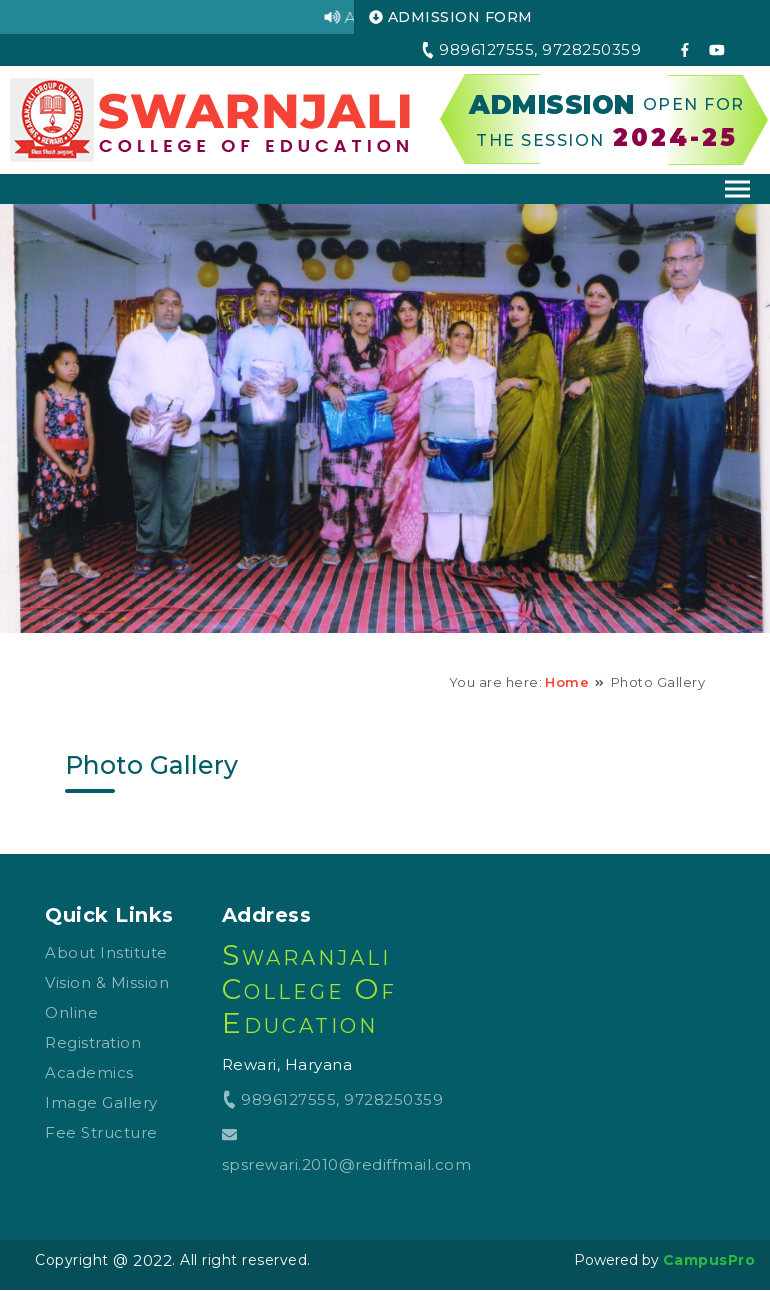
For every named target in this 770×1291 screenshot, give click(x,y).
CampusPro (709, 1260)
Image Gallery (101, 1102)
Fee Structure (101, 1132)
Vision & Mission (107, 982)
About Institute (106, 952)
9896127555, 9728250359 (333, 1099)
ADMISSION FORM (451, 17)
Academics (89, 1072)
